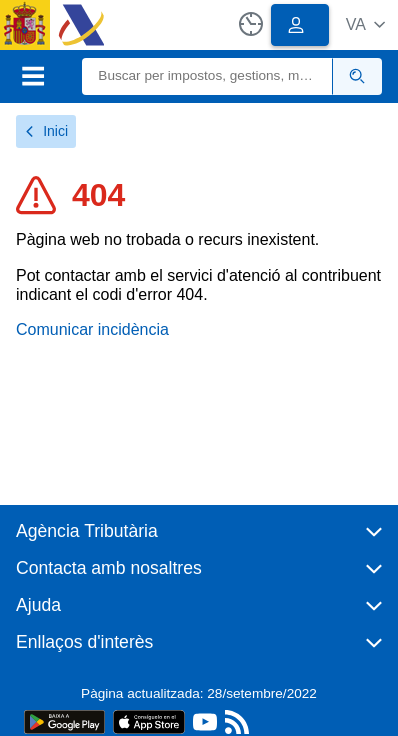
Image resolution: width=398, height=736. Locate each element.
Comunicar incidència (92, 329)
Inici (46, 131)
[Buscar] (207, 76)
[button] (365, 24)
